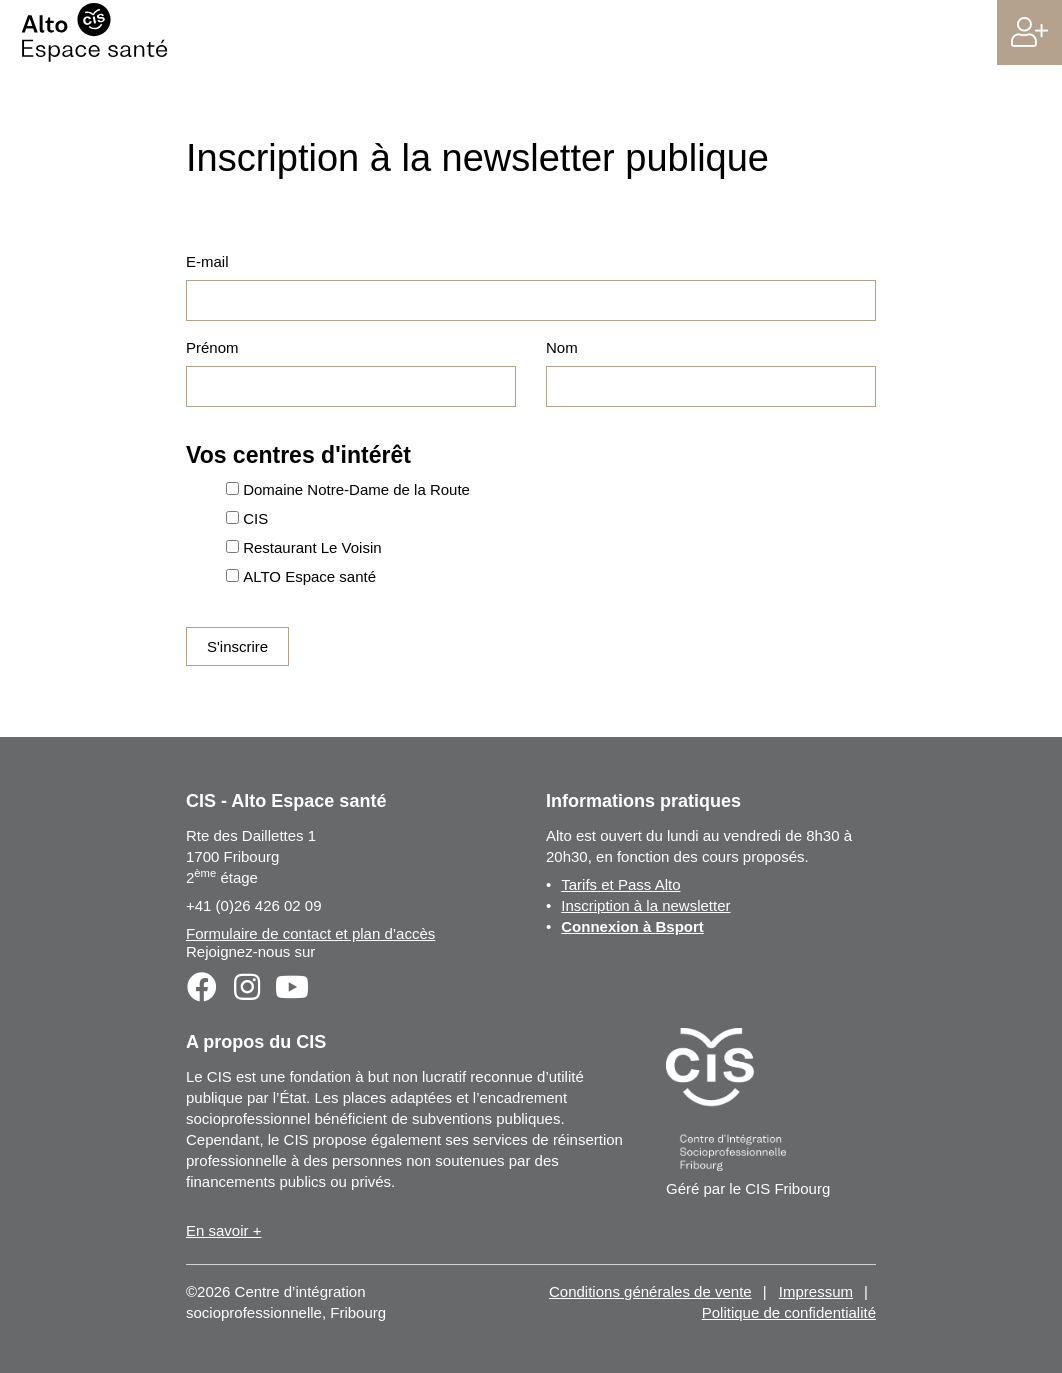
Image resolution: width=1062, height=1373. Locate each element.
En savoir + (223, 1230)
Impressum (816, 1291)
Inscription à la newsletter (645, 905)
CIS (255, 518)
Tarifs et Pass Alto (620, 884)
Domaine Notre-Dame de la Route (356, 489)
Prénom (212, 347)
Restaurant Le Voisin (312, 547)
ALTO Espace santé (309, 576)
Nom (562, 347)
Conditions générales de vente (650, 1291)
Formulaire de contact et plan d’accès (310, 933)
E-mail (207, 261)
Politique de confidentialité (789, 1312)
